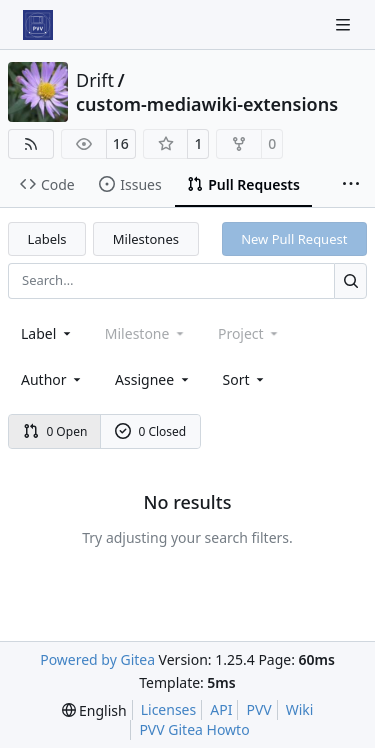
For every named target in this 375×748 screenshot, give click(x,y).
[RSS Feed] (31, 144)
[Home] (38, 25)
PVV (258, 709)
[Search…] (350, 280)
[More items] (351, 185)
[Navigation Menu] (345, 24)
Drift (95, 80)
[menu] (245, 379)
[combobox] (47, 333)
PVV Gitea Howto (194, 729)
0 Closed (151, 431)
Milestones (146, 239)
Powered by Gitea (97, 659)
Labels (47, 239)
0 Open (55, 431)
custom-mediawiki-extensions (207, 104)
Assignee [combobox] (153, 379)
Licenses (169, 709)
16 (121, 143)
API (221, 709)
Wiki (300, 709)
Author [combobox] (52, 379)
